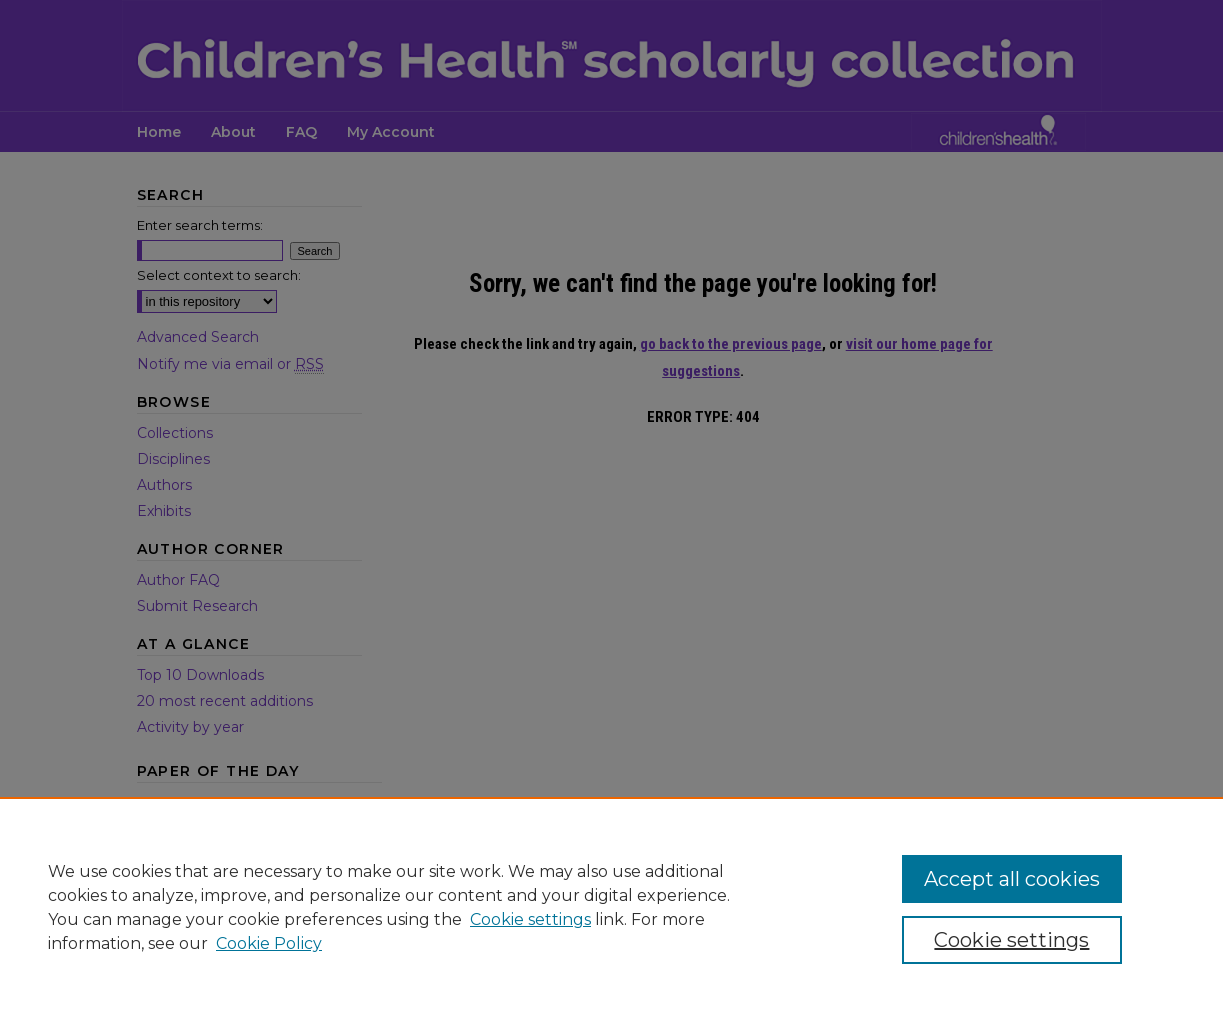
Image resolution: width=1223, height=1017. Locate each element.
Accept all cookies (1012, 879)
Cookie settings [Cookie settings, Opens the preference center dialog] (1011, 940)
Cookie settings (530, 919)
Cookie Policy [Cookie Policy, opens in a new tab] (269, 943)
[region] (611, 907)
